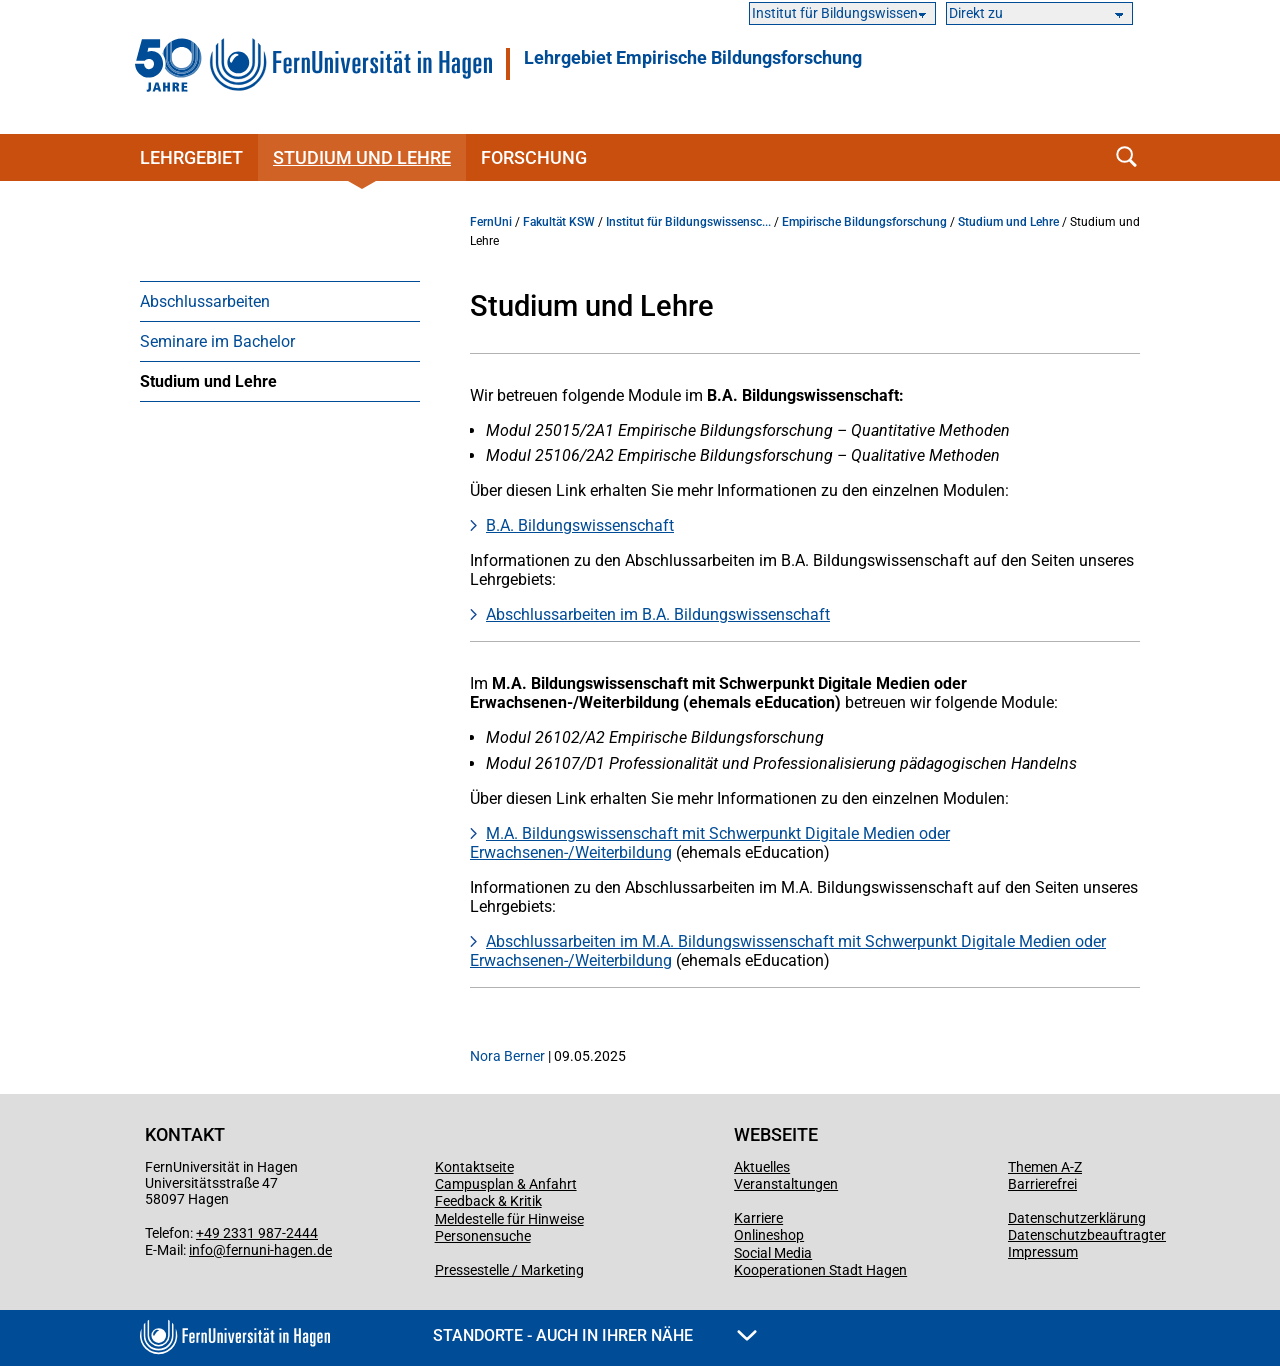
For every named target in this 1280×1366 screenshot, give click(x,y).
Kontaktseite (474, 1167)
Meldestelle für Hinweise (509, 1219)
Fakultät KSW (559, 222)
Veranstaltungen (786, 1184)
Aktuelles (762, 1167)
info (201, 1250)
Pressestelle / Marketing (509, 1270)
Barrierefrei (1042, 1184)
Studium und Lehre (362, 157)
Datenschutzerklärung (1077, 1218)
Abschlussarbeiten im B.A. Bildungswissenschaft (658, 614)
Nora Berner (507, 1056)
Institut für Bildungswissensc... (688, 222)
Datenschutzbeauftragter (1087, 1235)
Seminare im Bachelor (217, 341)
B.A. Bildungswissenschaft (580, 525)
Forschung (534, 157)
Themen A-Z (1045, 1167)
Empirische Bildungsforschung (864, 222)
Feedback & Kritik (488, 1201)
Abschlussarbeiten (205, 301)
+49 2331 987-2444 (257, 1233)
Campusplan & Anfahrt (506, 1184)
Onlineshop (769, 1235)
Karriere (758, 1218)
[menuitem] (280, 301)
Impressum (1043, 1252)
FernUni (491, 222)
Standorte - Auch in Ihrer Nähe (595, 1335)
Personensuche (483, 1236)
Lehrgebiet (191, 157)
